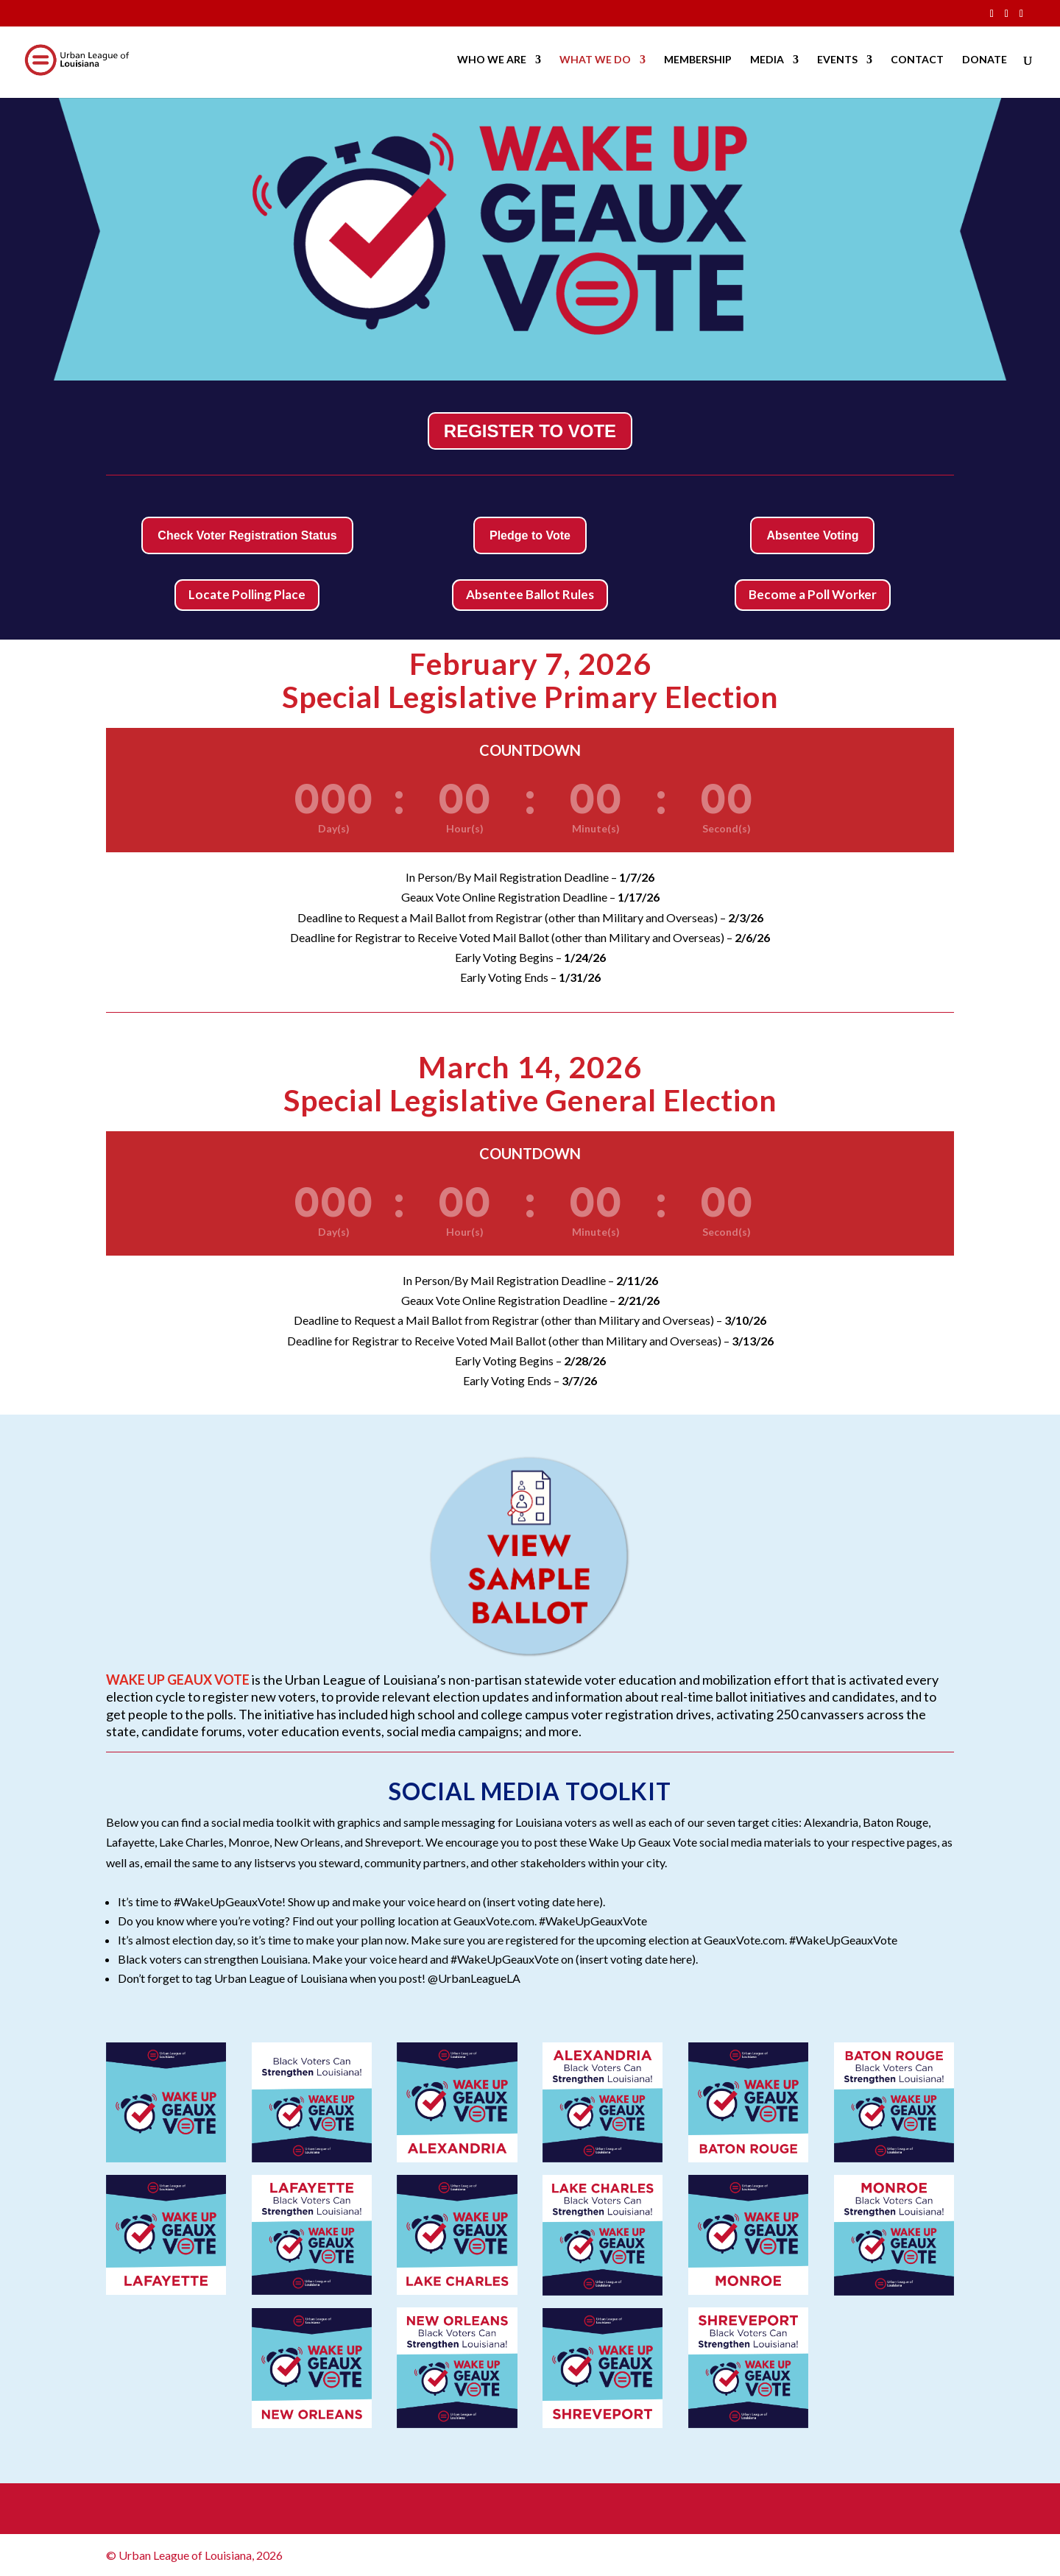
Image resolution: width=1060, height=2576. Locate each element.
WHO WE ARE (491, 60)
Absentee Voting (812, 535)
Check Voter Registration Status (247, 535)
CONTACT (917, 60)
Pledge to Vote (530, 535)
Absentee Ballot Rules (530, 594)
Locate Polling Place (246, 594)
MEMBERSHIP (698, 60)
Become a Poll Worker (813, 594)
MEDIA (767, 60)
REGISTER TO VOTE (530, 431)
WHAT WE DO (595, 60)
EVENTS (837, 60)
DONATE (984, 60)
